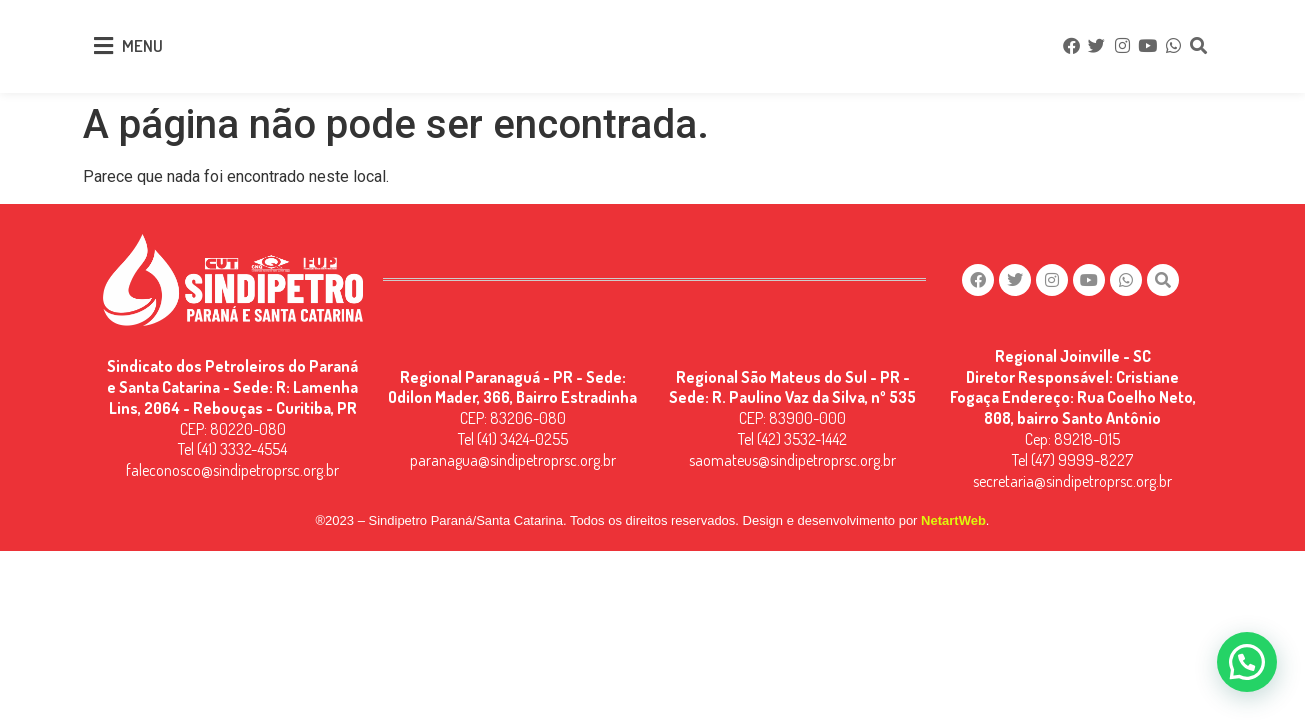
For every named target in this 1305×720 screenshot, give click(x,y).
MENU (142, 45)
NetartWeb (953, 520)
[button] (1247, 662)
